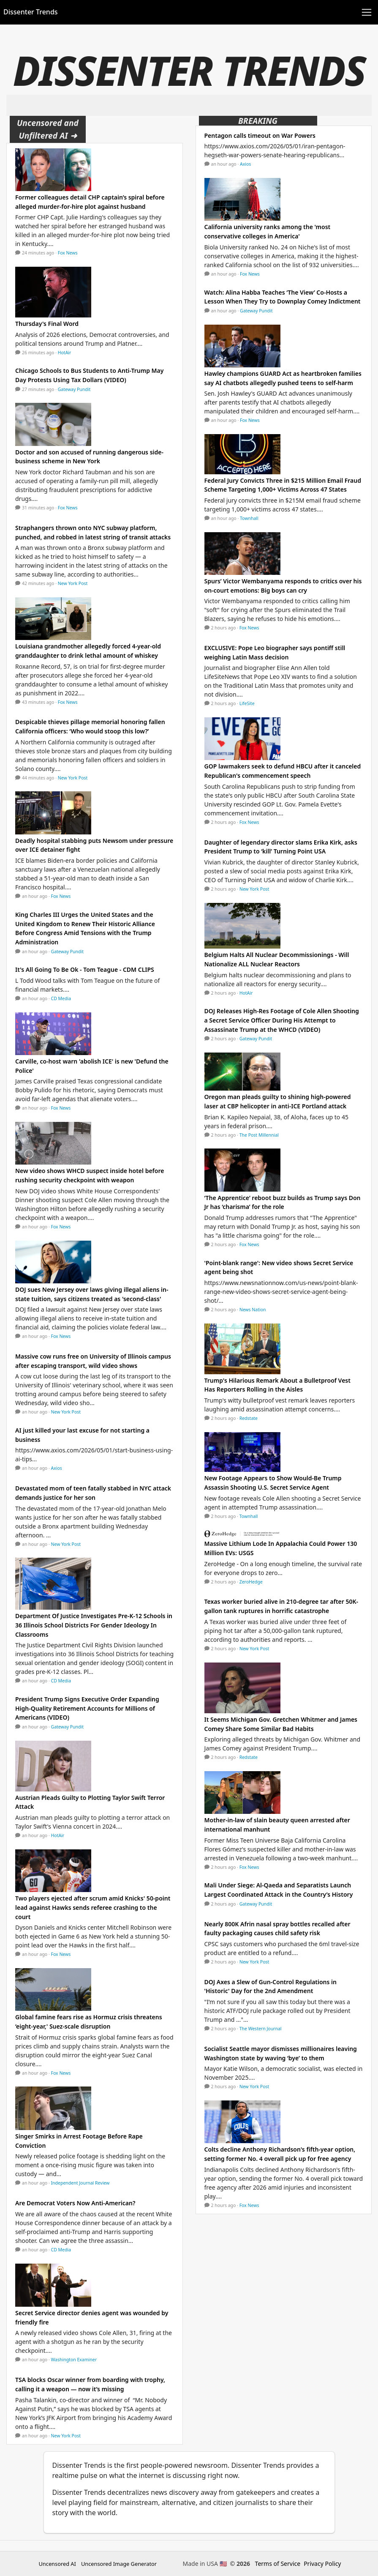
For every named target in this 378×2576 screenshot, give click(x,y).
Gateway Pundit (74, 389)
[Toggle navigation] (366, 12)
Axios (56, 1468)
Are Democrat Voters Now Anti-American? (75, 2203)
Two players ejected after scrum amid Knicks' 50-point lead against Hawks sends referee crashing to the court (92, 1907)
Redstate (248, 1418)
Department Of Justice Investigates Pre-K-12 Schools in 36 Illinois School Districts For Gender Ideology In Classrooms (93, 1625)
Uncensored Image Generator (119, 2564)
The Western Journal (260, 2029)
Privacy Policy (322, 2564)
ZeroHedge (251, 1582)
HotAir (64, 352)
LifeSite (247, 703)
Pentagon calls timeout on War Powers (259, 135)
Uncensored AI (57, 2564)
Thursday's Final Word (47, 324)
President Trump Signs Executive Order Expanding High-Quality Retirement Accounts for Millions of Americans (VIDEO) (87, 1708)
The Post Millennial (259, 1135)
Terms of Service (278, 2564)
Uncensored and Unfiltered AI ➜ (48, 129)
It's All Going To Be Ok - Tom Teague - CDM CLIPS (84, 969)
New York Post (73, 583)
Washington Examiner (74, 2360)
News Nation (252, 1310)
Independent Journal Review (80, 2183)
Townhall (249, 518)
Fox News (68, 253)
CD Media (61, 998)
